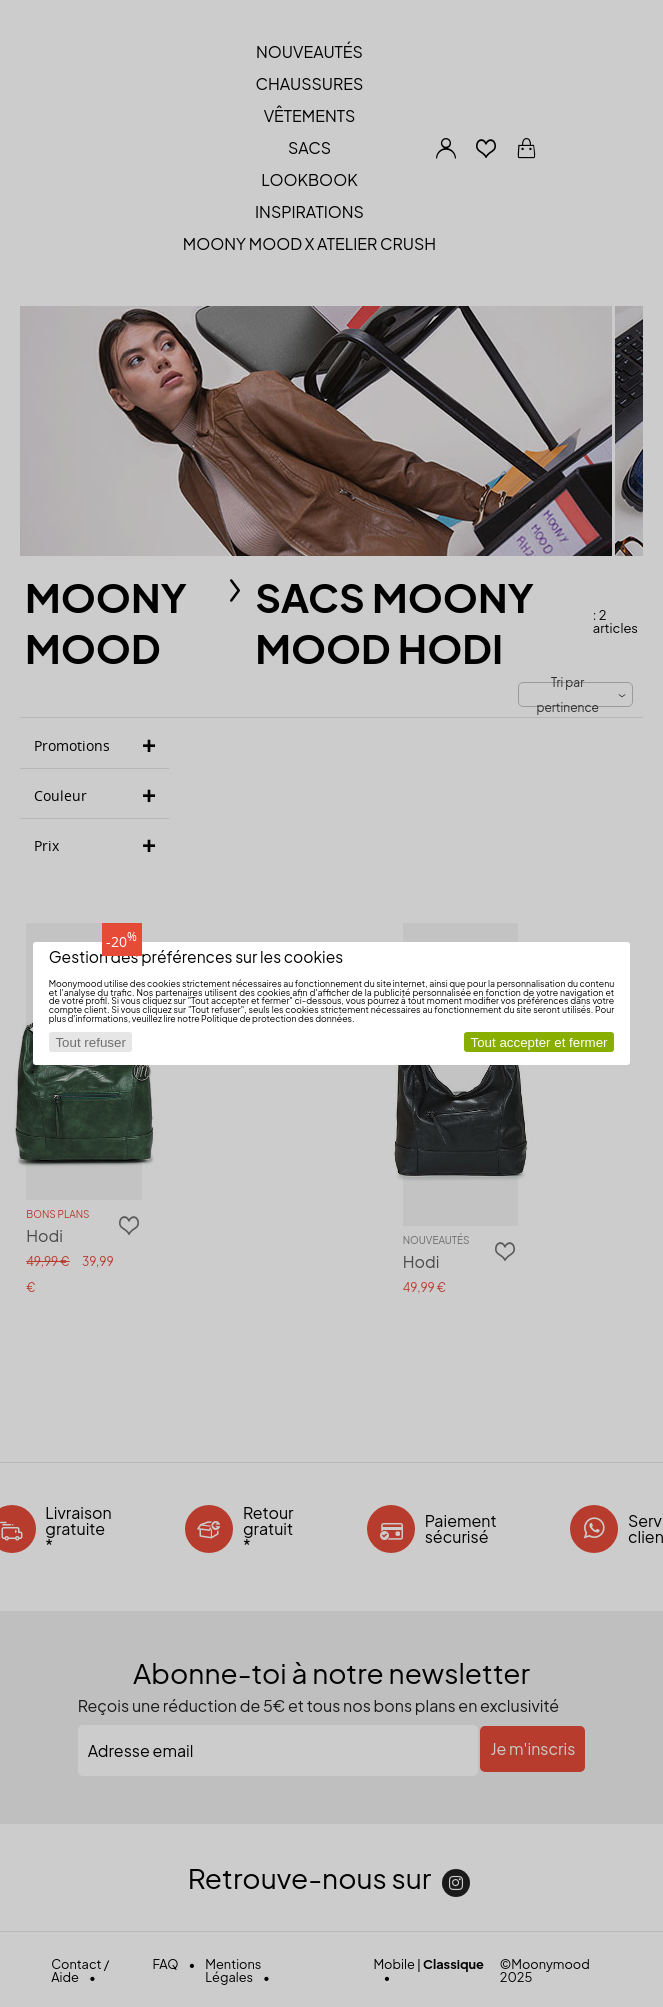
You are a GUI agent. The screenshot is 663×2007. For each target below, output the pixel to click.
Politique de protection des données (276, 1018)
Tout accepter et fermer (539, 1042)
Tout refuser (90, 1042)
